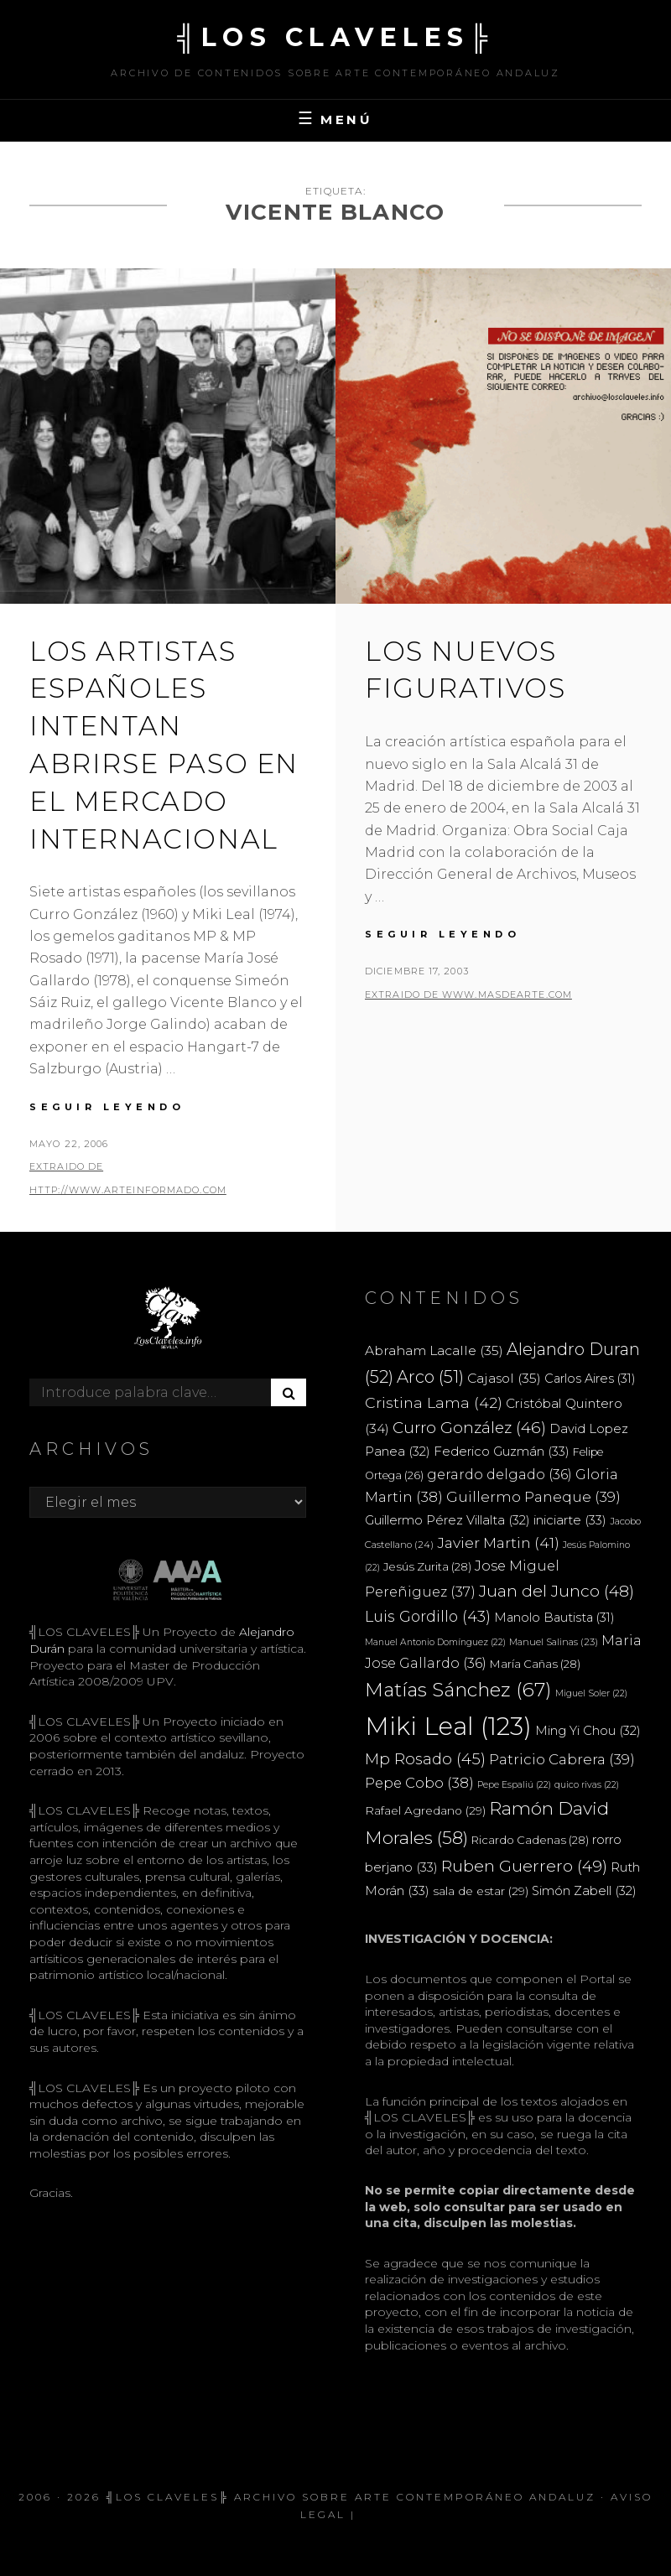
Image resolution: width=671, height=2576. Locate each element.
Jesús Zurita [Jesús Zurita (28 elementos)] (427, 1566)
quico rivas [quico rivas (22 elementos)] (586, 1784)
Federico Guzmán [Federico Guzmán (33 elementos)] (502, 1451)
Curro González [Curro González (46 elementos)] (469, 1427)
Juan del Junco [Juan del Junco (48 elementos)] (556, 1591)
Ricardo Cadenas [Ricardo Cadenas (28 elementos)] (530, 1839)
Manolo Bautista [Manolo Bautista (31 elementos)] (554, 1617)
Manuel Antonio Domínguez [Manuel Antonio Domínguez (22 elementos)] (435, 1642)
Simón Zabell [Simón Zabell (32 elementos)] (584, 1890)
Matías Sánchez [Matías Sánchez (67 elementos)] (458, 1689)
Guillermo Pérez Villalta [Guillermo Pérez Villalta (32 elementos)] (447, 1520)
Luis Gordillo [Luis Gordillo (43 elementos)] (428, 1616)
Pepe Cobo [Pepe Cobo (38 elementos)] (419, 1782)
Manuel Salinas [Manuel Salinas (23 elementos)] (553, 1642)
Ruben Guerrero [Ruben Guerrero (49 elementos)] (524, 1866)
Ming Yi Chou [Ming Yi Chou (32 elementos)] (588, 1730)
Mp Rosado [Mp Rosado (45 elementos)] (425, 1758)
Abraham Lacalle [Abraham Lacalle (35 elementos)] (434, 1350)
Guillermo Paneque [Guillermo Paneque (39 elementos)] (533, 1496)
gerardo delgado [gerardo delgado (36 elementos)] (499, 1474)
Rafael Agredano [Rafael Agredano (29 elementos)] (425, 1810)
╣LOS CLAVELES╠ (335, 37)
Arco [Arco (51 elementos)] (430, 1377)
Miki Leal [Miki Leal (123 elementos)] (448, 1726)
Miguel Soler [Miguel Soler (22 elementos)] (591, 1693)
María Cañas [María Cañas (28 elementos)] (535, 1663)
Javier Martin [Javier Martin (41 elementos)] (498, 1542)
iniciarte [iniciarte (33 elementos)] (569, 1520)
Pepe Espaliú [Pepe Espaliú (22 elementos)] (514, 1784)
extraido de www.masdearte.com (468, 994)
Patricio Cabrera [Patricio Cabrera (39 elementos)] (562, 1759)
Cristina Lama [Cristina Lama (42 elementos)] (433, 1402)
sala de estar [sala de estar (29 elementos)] (480, 1891)
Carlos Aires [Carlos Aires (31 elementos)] (590, 1378)
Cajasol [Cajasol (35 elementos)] (504, 1378)
